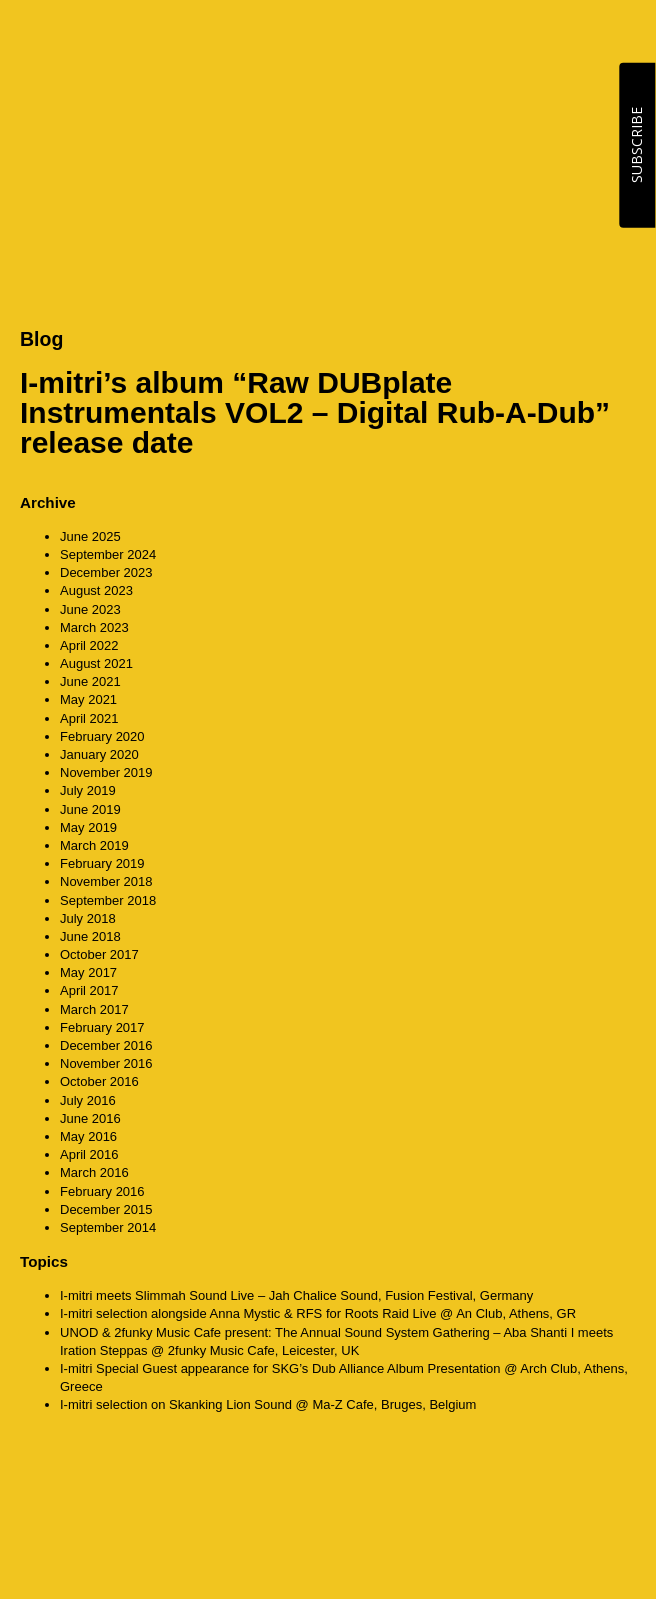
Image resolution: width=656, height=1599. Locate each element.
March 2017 (94, 1009)
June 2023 (90, 609)
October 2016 (99, 1081)
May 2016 (88, 1136)
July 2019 (88, 790)
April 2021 (89, 718)
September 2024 (108, 554)
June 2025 (90, 536)
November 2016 (106, 1063)
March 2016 (94, 1172)
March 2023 (94, 627)
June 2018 (90, 936)
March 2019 (94, 845)
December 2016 (106, 1045)
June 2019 (90, 809)
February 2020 (102, 736)
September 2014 (108, 1227)
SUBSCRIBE (636, 145)
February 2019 (102, 863)
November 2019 (106, 772)
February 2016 (102, 1191)
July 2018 (88, 918)
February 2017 (102, 1027)
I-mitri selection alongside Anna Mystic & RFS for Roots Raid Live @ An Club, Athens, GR (318, 1313)
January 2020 (99, 754)
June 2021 (90, 681)
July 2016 (88, 1100)
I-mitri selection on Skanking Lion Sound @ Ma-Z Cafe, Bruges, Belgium (268, 1404)
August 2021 (96, 663)
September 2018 (108, 900)
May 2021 (88, 699)
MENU (616, 39)
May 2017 (88, 972)
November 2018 (106, 881)
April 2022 (89, 645)
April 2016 (89, 1154)
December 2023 (106, 572)
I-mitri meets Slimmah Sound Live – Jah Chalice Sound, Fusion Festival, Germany (296, 1295)
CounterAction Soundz (145, 40)
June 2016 (90, 1118)
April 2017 (89, 990)
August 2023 (96, 590)
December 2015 (106, 1209)
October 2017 (99, 954)
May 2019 (88, 827)
